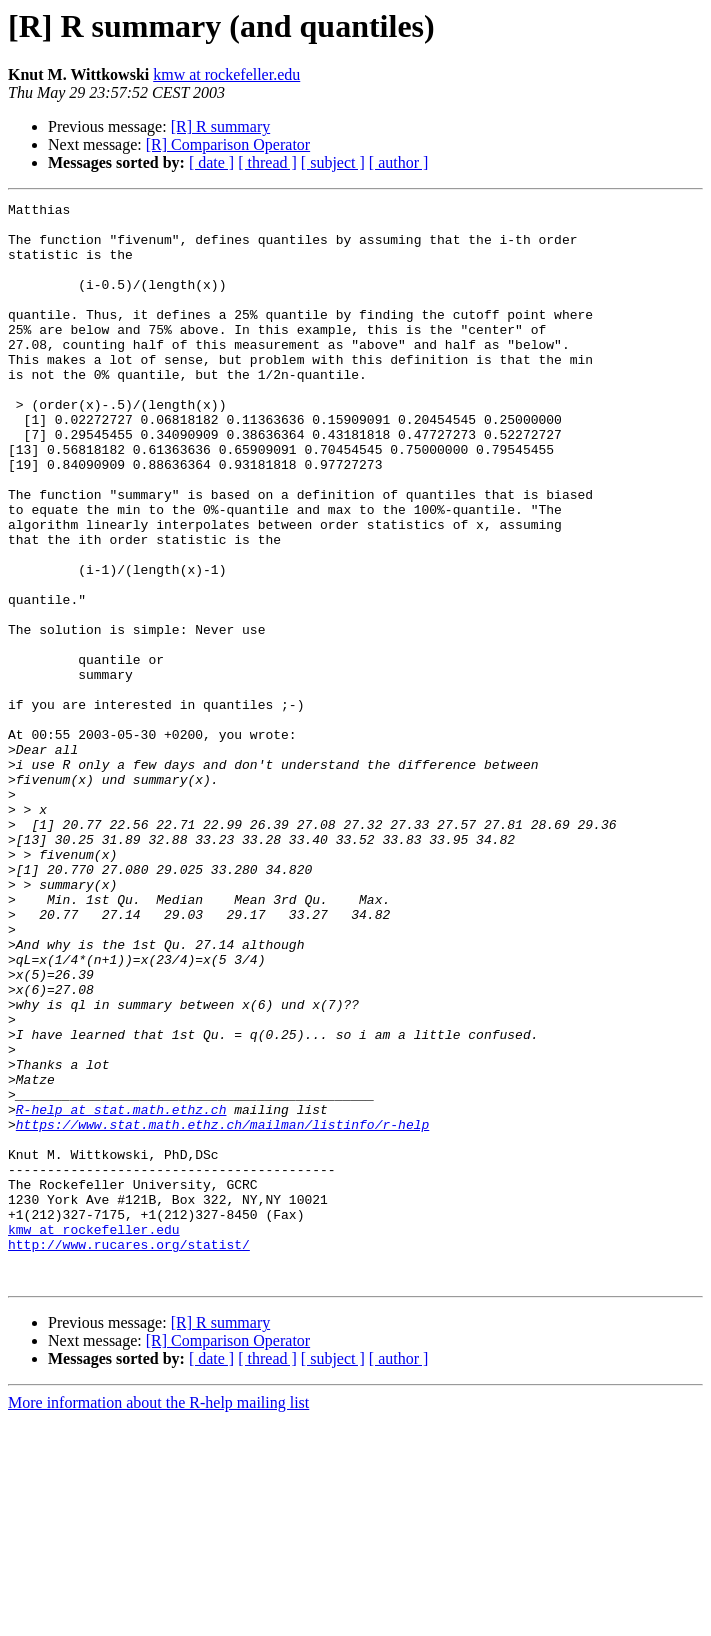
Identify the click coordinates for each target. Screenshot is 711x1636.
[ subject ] (333, 162)
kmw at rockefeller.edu (226, 74)
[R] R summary (221, 126)
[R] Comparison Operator (228, 144)
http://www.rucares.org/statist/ (129, 1454)
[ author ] (399, 162)
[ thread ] (267, 162)
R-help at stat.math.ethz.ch (121, 1292)
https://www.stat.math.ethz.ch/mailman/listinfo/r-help (222, 1310)
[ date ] (211, 162)
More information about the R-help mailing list (158, 1618)
